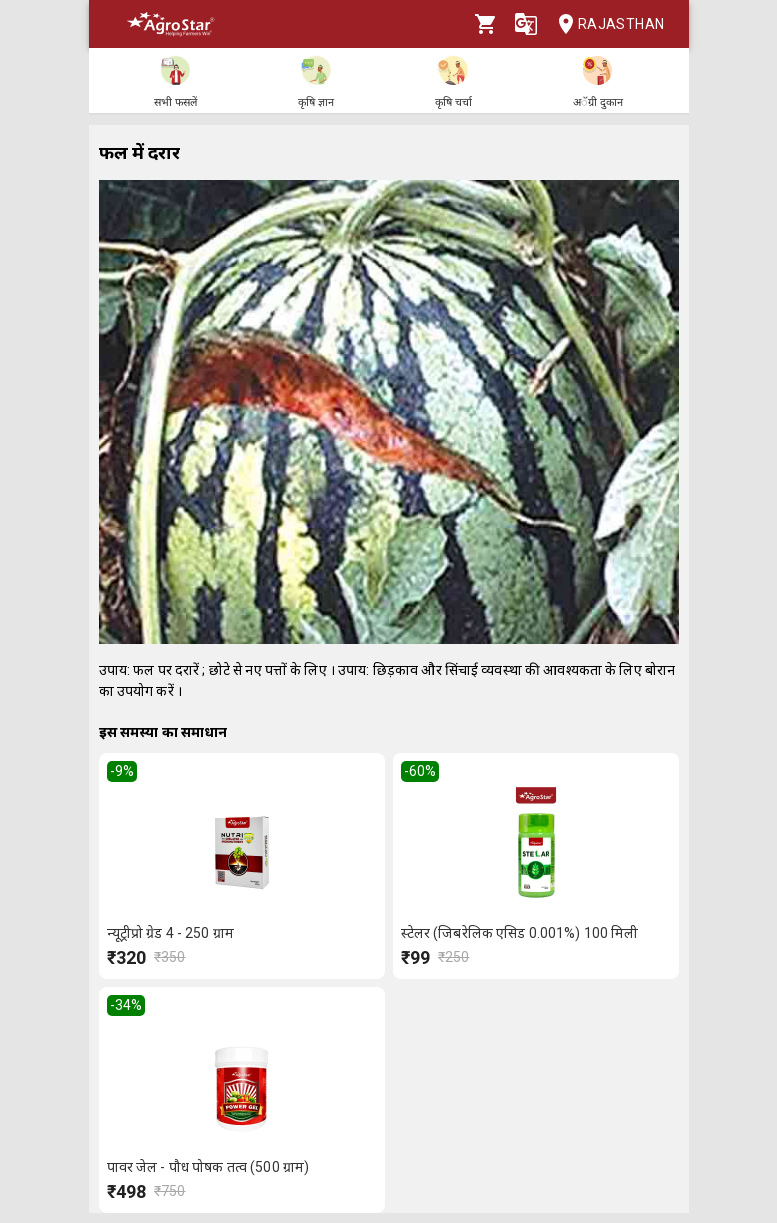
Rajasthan (605, 24)
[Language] (526, 24)
